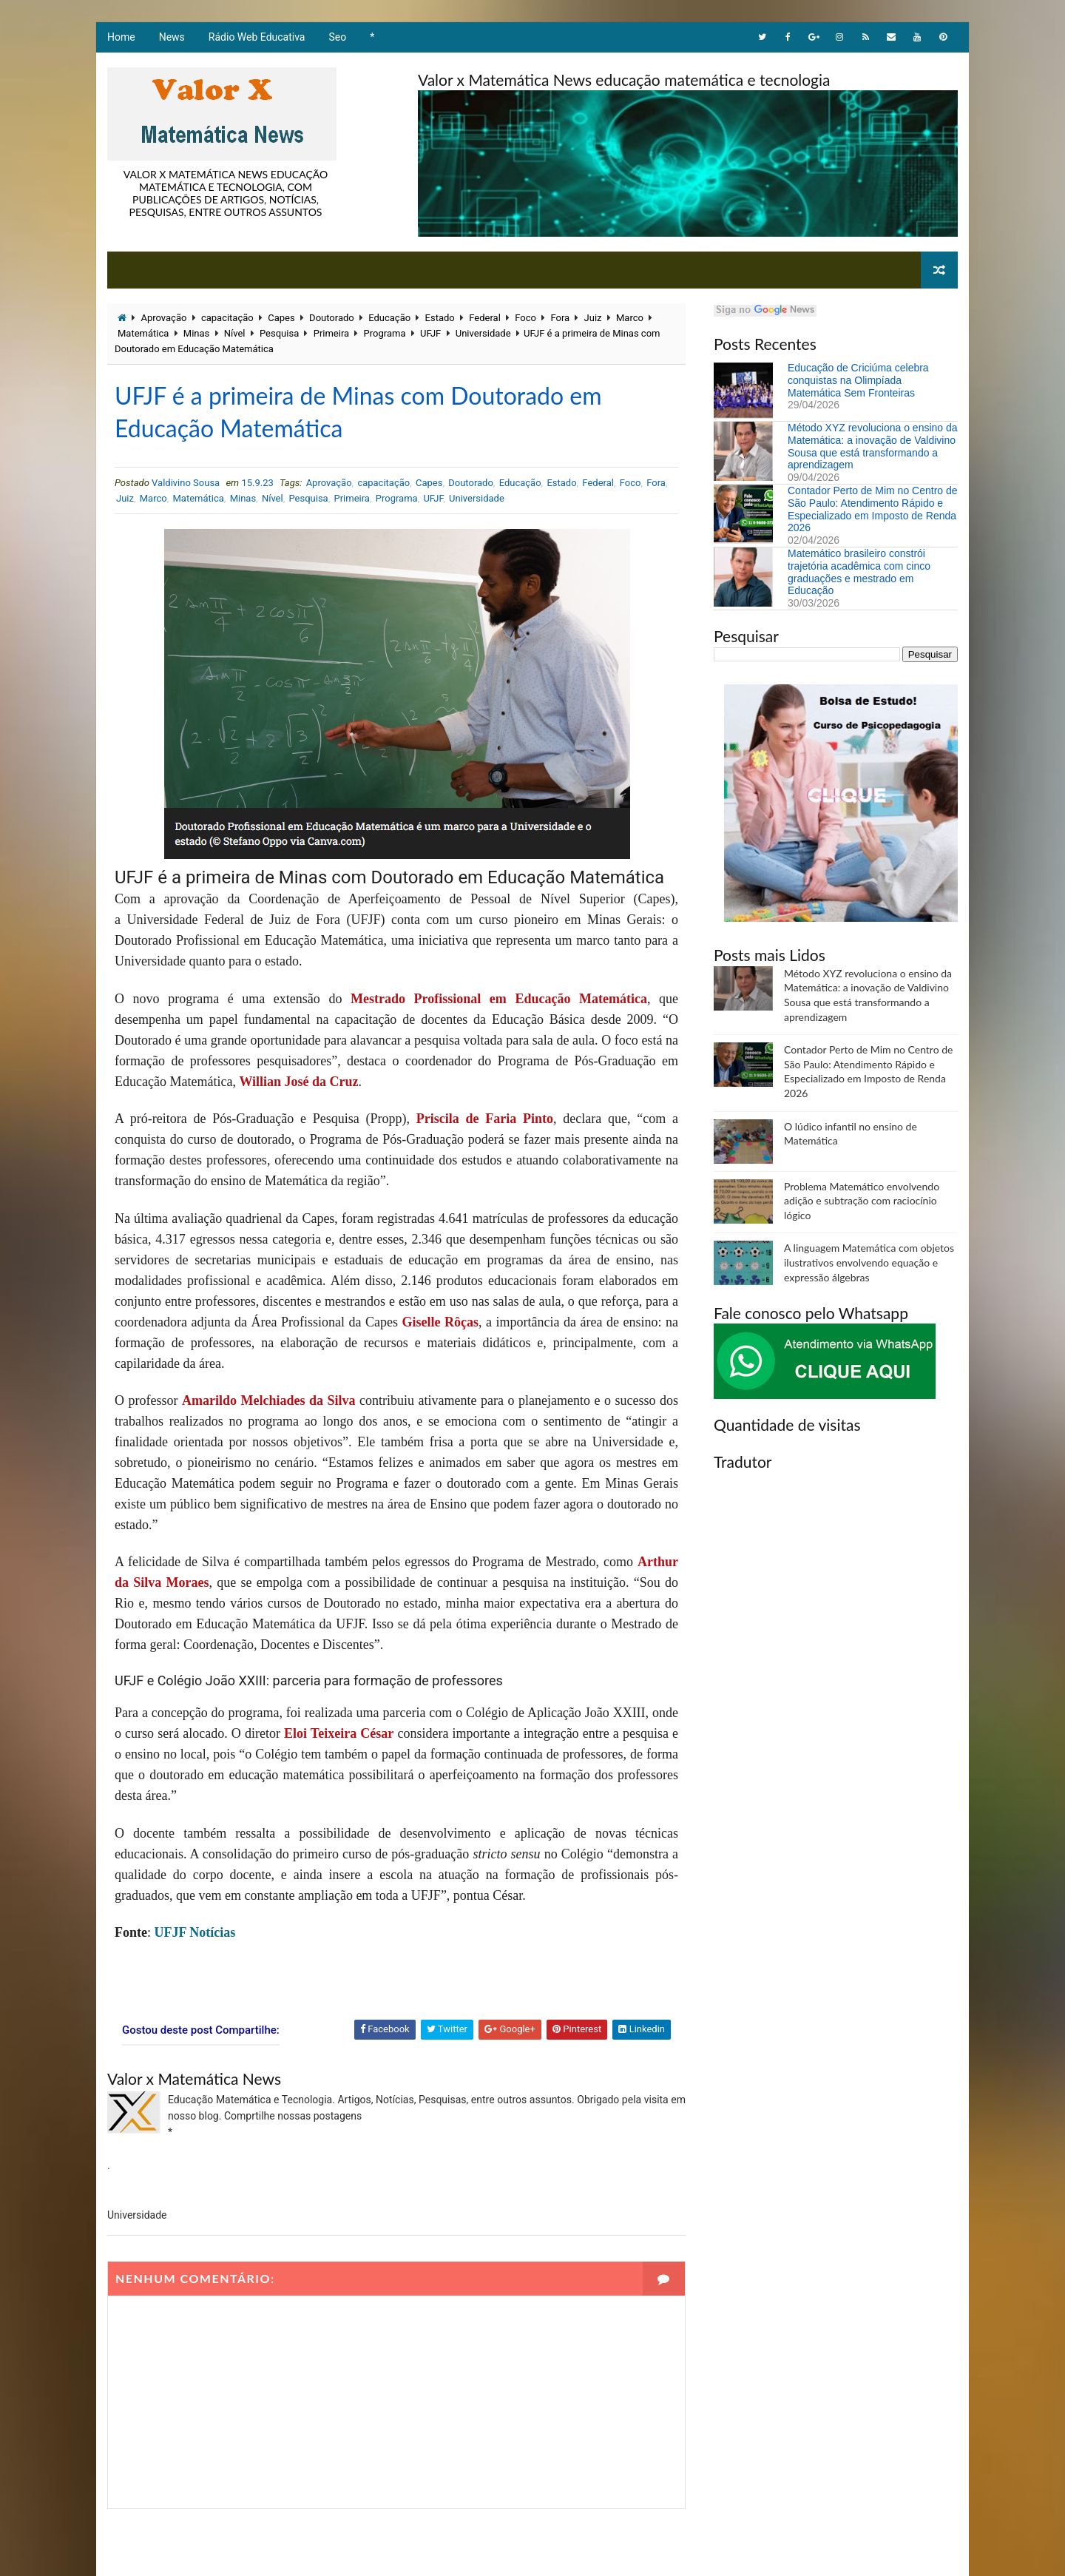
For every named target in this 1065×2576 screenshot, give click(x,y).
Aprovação (163, 317)
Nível (235, 333)
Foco (525, 317)
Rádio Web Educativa (257, 37)
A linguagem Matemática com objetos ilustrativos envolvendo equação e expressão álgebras (869, 1262)
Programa (385, 333)
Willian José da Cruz (298, 1081)
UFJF (430, 333)
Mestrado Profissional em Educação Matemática (499, 998)
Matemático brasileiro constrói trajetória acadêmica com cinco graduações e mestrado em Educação (859, 571)
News (172, 37)
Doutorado (331, 317)
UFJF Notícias (195, 1932)
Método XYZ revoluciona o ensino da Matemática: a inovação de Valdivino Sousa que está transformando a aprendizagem (873, 446)
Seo (338, 37)
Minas (196, 333)
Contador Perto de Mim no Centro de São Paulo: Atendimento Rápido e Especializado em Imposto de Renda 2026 (873, 509)
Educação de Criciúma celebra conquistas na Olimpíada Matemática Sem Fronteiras (858, 380)
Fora (559, 317)
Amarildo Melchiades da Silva (269, 1400)
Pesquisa (279, 333)
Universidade (483, 333)
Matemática (143, 333)
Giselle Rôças (440, 1322)
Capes (281, 317)
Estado (440, 317)
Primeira (331, 333)
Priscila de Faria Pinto (484, 1118)
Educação (389, 317)
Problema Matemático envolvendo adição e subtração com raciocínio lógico (861, 1200)
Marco (629, 317)
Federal (485, 317)
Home (121, 37)
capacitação (227, 317)
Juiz (593, 317)
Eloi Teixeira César (338, 1733)
